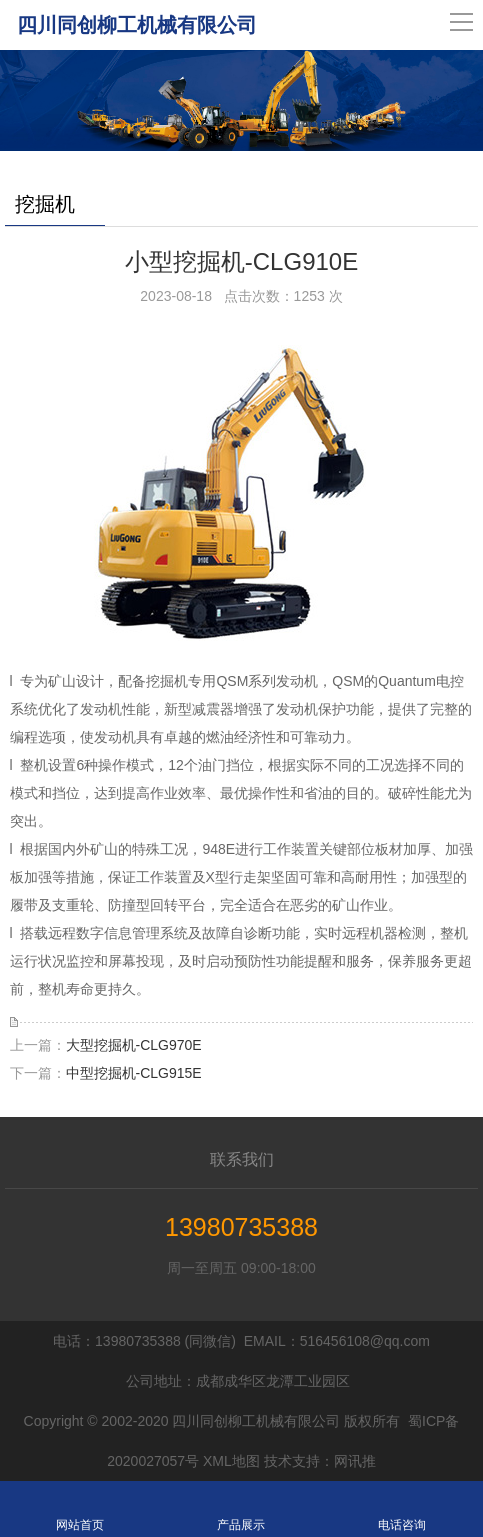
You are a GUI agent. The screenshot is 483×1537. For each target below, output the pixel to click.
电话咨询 (402, 1509)
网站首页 (80, 1509)
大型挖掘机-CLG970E (134, 1045)
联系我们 (242, 1159)
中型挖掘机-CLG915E (134, 1073)
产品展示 (241, 1509)
